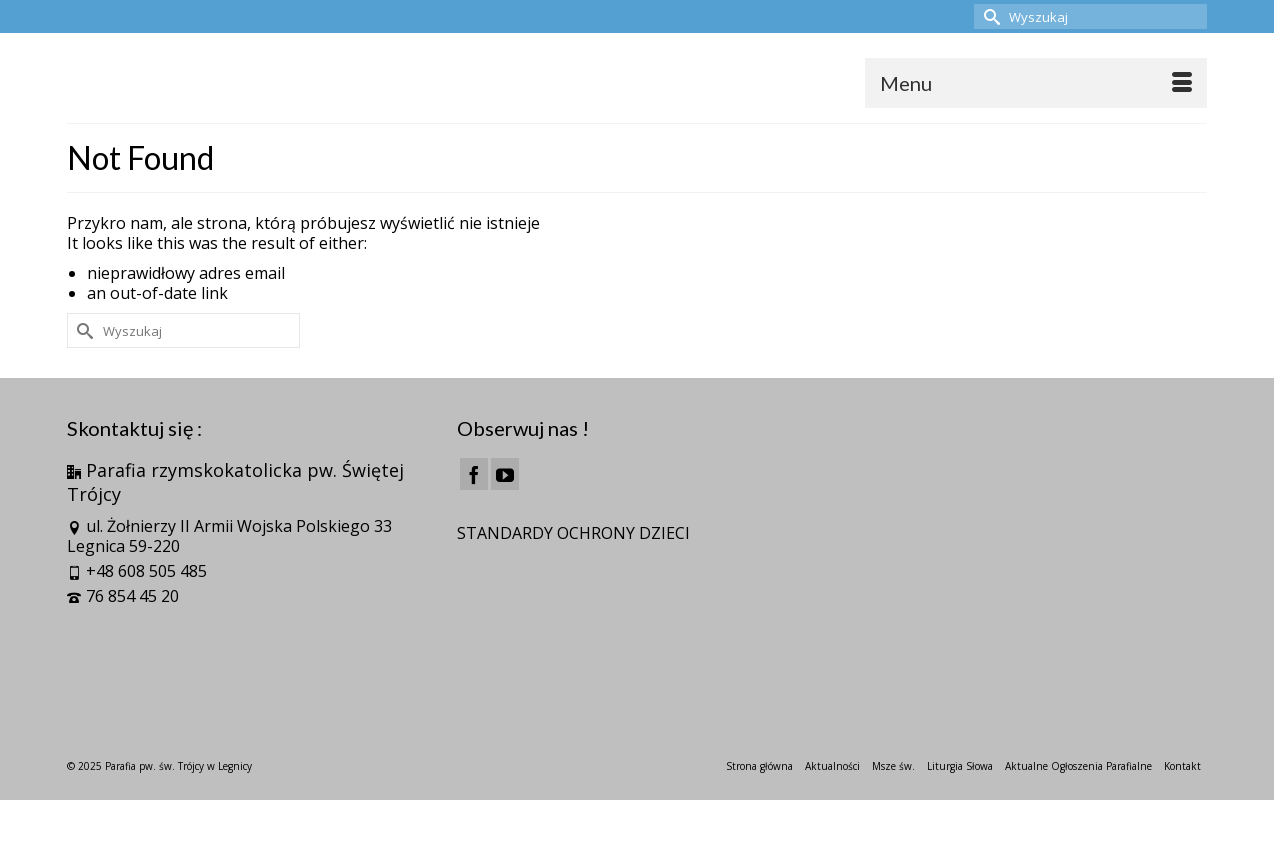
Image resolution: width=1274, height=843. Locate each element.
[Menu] (1036, 83)
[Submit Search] (989, 16)
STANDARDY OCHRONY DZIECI (573, 533)
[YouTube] (505, 474)
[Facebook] (474, 474)
